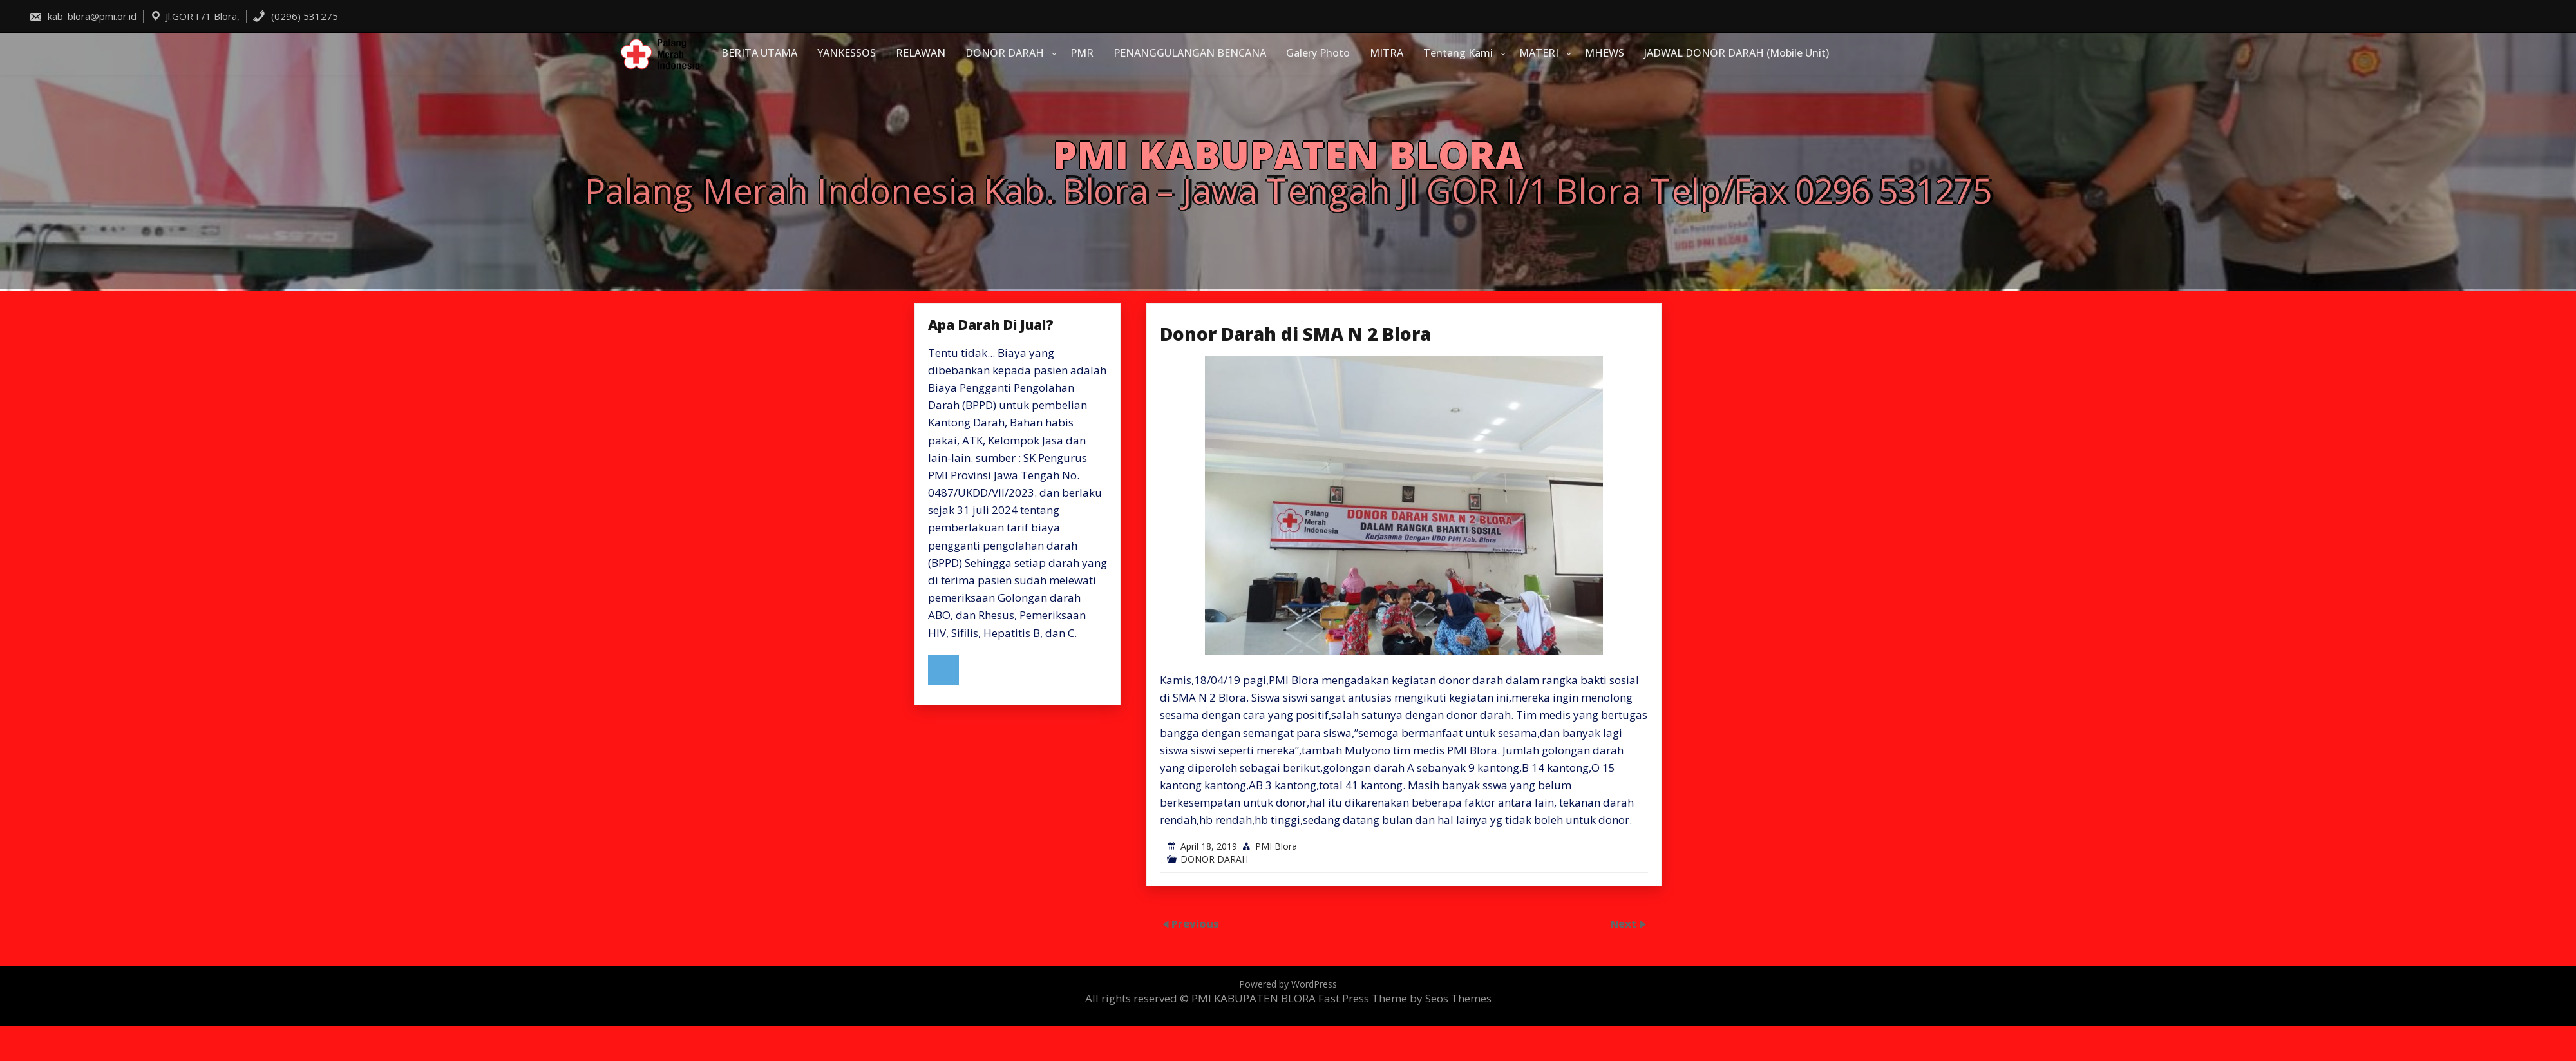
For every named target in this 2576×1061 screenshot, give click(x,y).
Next (1624, 923)
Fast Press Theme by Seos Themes (1405, 998)
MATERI (1538, 53)
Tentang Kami (1458, 53)
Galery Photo (1318, 53)
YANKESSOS (846, 53)
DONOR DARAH (1004, 53)
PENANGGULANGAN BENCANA (1189, 53)
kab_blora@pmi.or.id (83, 16)
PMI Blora (1276, 846)
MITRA (1386, 53)
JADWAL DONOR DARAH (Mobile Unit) (1736, 53)
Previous (1195, 923)
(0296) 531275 (295, 16)
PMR (1082, 53)
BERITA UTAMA (759, 53)
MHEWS (1604, 53)
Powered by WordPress (1288, 984)
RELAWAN (920, 53)
